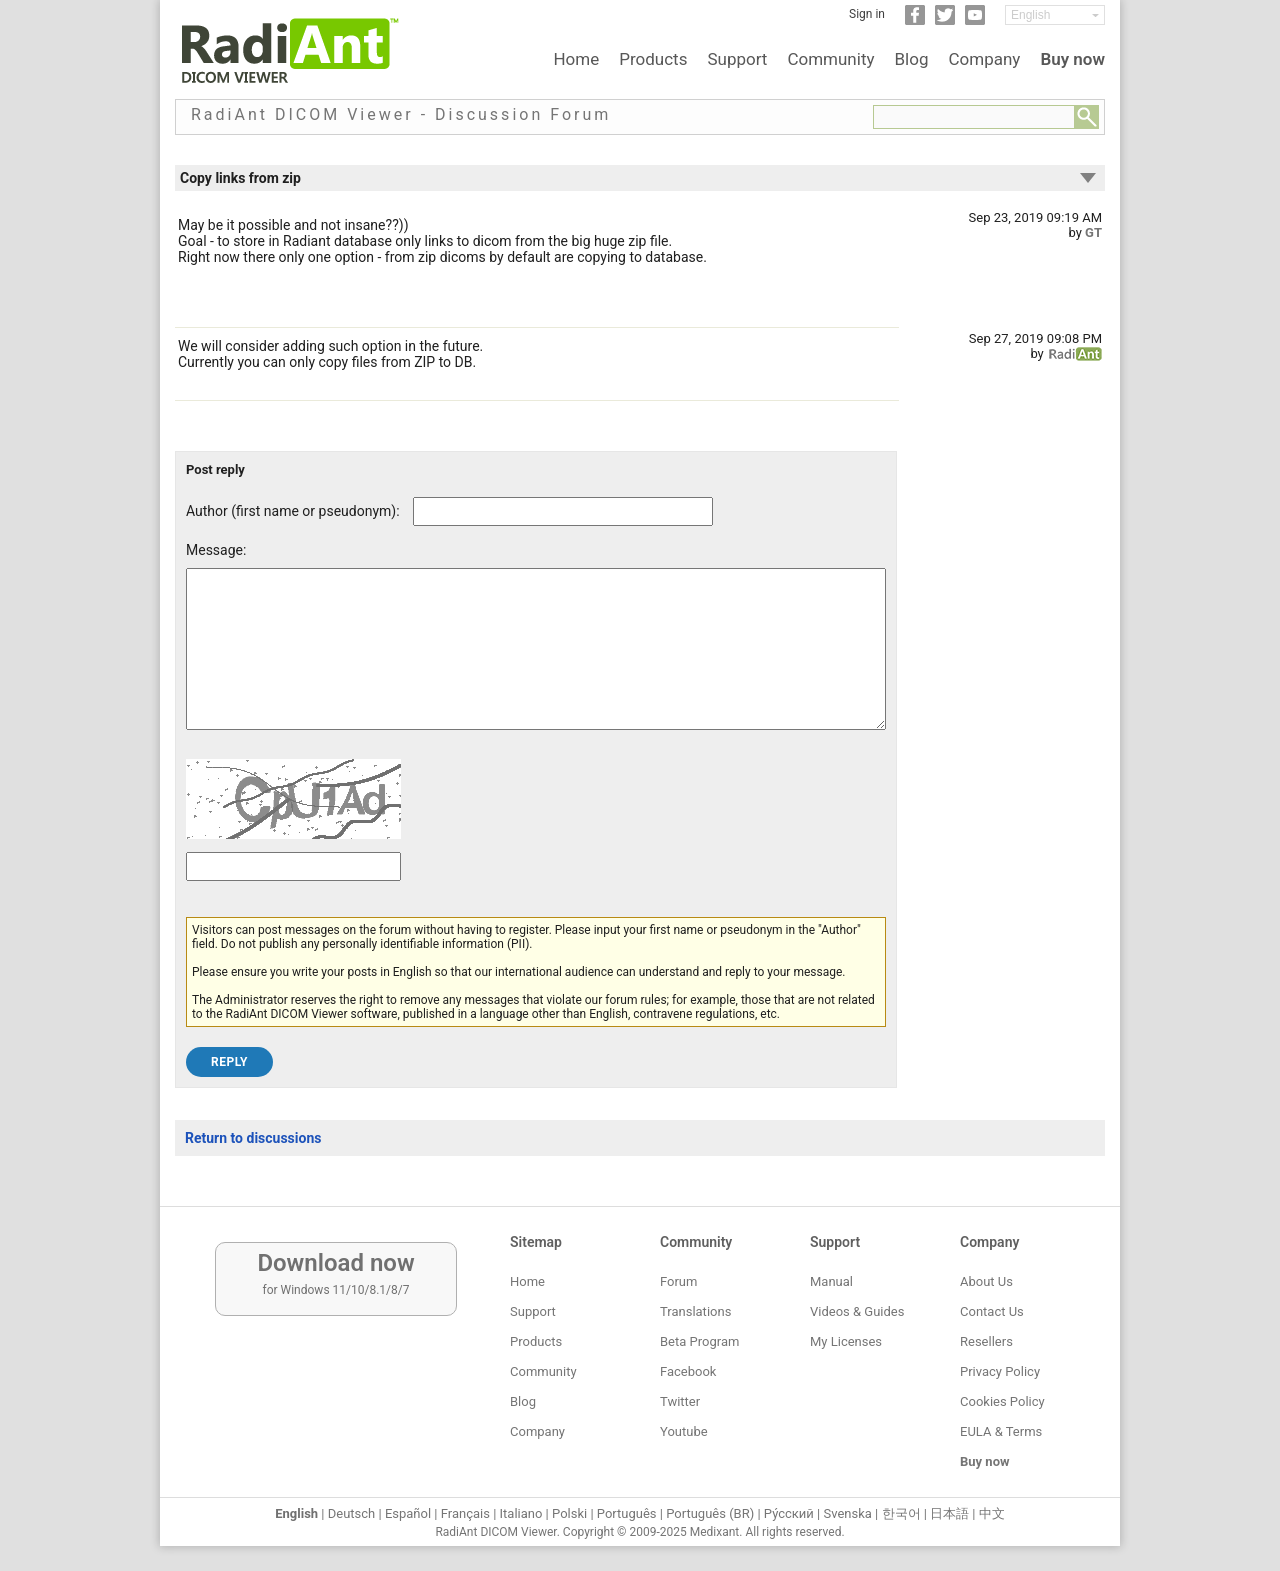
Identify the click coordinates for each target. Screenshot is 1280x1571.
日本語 (949, 1513)
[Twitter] (945, 21)
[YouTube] (975, 21)
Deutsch (352, 1513)
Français (465, 1513)
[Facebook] (915, 21)
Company (984, 59)
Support (737, 59)
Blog (912, 59)
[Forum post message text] (536, 664)
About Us (986, 1281)
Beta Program (699, 1341)
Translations (695, 1311)
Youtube (684, 1431)
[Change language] (1055, 15)
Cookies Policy (1002, 1401)
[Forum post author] (563, 511)
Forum (678, 1281)
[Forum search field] (974, 117)
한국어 (901, 1513)
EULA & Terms (1001, 1431)
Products (653, 59)
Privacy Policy (1000, 1371)
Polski (569, 1513)
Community (830, 59)
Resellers (986, 1341)
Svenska (848, 1513)
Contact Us (992, 1311)
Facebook (688, 1371)
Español (408, 1513)
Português (627, 1513)
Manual (831, 1281)
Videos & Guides (857, 1311)
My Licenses (846, 1341)
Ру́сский (789, 1513)
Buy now (1072, 59)
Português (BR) (710, 1513)
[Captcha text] (293, 896)
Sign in (867, 14)
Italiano (521, 1513)
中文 (992, 1513)
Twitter (680, 1401)
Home (576, 59)
